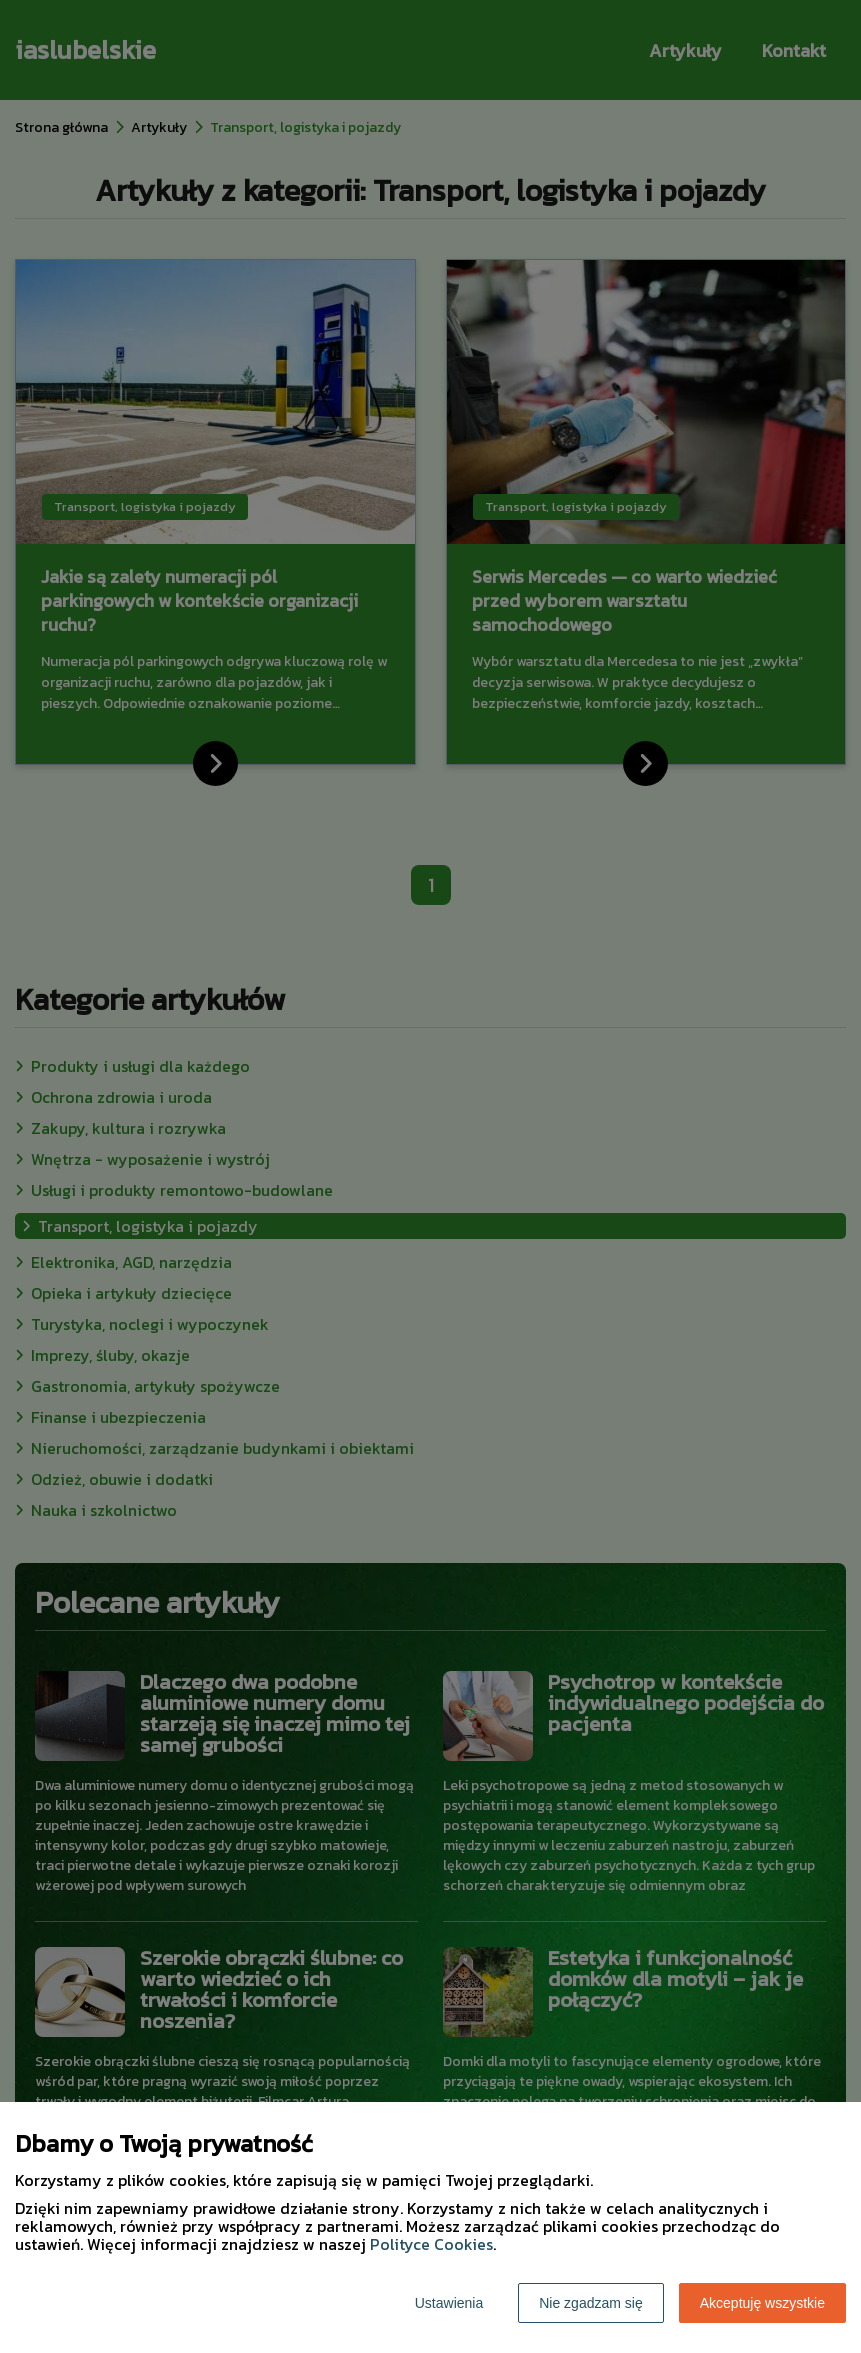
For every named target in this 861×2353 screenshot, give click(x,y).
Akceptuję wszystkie (762, 2303)
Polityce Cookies (431, 2244)
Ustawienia (449, 2303)
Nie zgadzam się (591, 2303)
